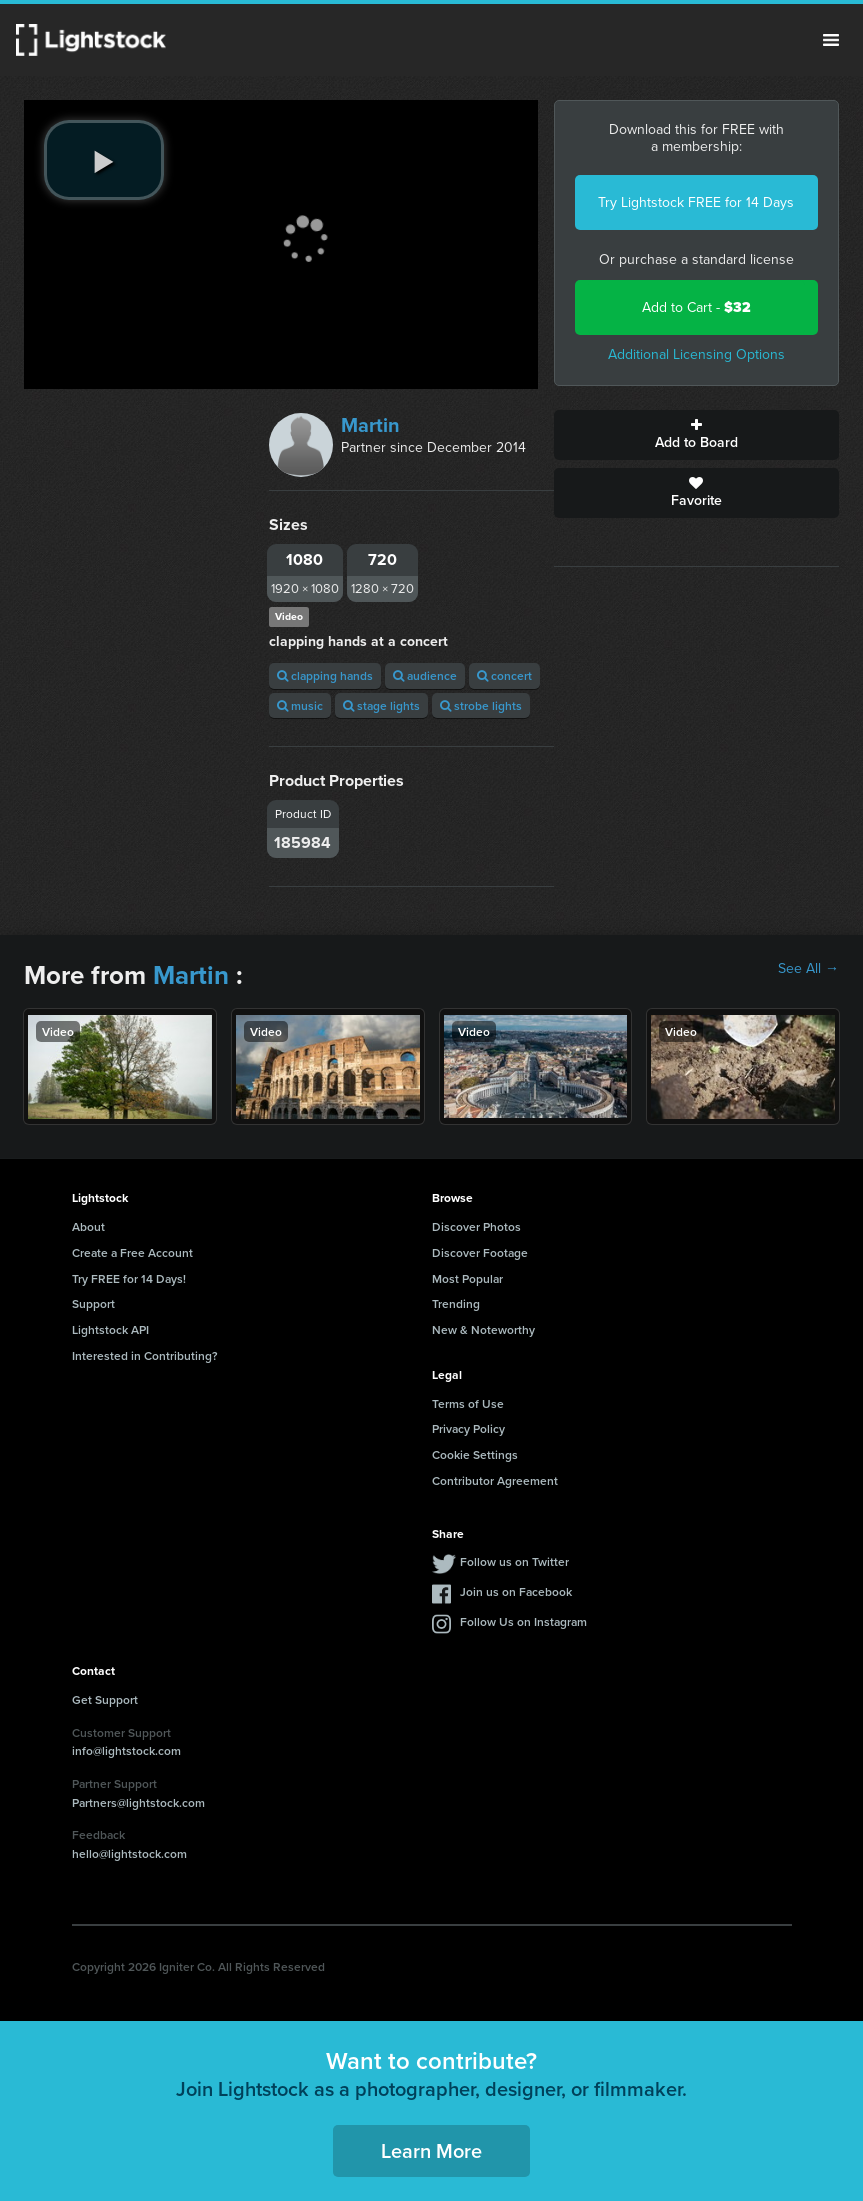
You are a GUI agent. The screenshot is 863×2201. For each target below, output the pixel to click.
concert (504, 675)
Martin (370, 425)
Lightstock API (110, 1329)
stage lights (381, 705)
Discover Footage (480, 1252)
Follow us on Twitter (514, 1561)
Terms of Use (468, 1403)
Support (93, 1303)
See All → (808, 969)
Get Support (105, 1699)
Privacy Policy (468, 1428)
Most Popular (467, 1278)
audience (425, 675)
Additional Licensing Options (696, 354)
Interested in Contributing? (145, 1355)
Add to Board (696, 435)
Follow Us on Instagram (523, 1621)
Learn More (431, 2150)
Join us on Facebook (516, 1591)
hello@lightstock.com (129, 1853)
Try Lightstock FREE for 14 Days (696, 202)
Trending (456, 1303)
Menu (831, 40)
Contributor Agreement (495, 1480)
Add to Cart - (696, 307)
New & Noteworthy (483, 1329)
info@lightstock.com (126, 1750)
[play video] (104, 160)
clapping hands (325, 675)
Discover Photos (476, 1226)
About (88, 1226)
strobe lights (481, 705)
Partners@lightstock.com (138, 1802)
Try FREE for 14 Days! (129, 1278)
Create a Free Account (132, 1252)
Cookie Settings (475, 1454)
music (300, 705)
